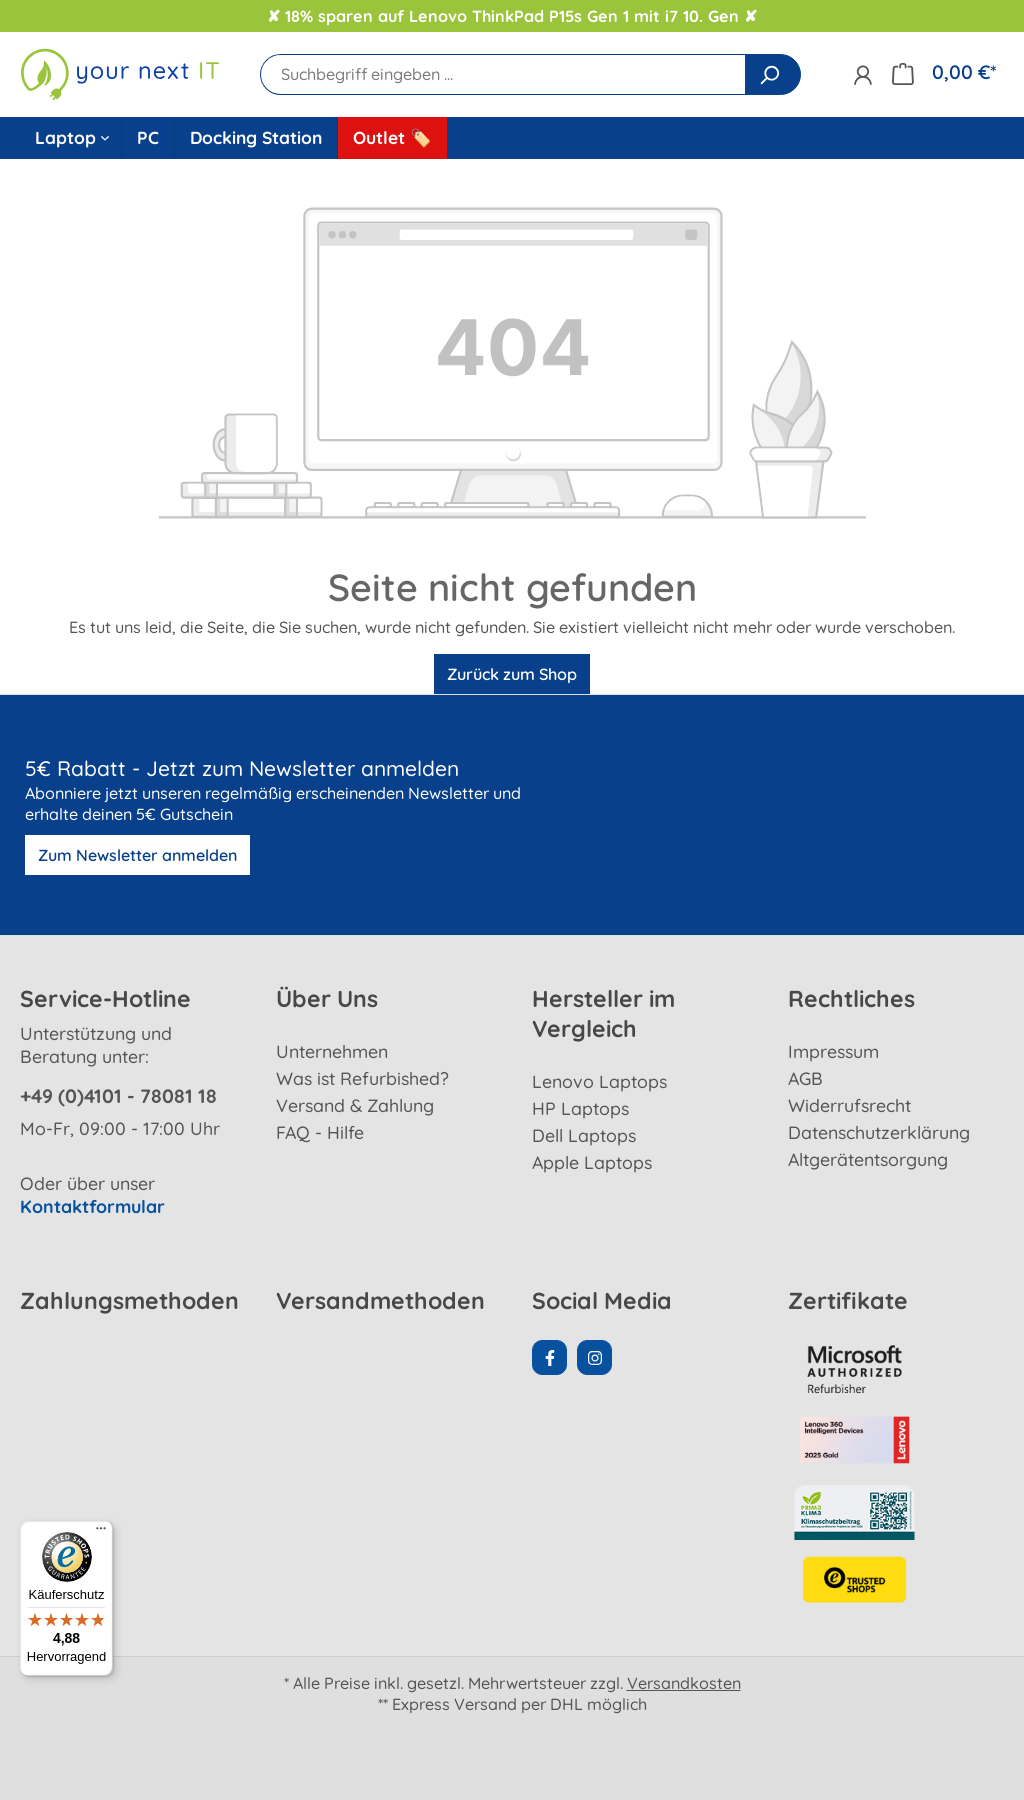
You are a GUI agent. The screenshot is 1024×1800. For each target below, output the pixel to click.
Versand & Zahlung (355, 1105)
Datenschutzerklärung (879, 1132)
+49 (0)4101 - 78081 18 (118, 1096)
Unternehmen (332, 1051)
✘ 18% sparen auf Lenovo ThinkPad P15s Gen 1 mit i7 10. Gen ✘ (512, 16)
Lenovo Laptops (599, 1081)
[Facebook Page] (549, 1357)
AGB (805, 1078)
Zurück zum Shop (512, 674)
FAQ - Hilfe (320, 1132)
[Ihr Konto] (862, 74)
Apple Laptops (592, 1162)
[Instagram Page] (594, 1357)
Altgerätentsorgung (868, 1159)
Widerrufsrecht (849, 1105)
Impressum (833, 1051)
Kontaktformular (92, 1206)
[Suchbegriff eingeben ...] (503, 74)
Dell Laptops (584, 1135)
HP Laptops (580, 1108)
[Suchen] (773, 74)
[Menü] (101, 1533)
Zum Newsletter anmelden (137, 855)
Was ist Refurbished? (362, 1078)
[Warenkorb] (944, 72)
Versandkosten (684, 1683)
